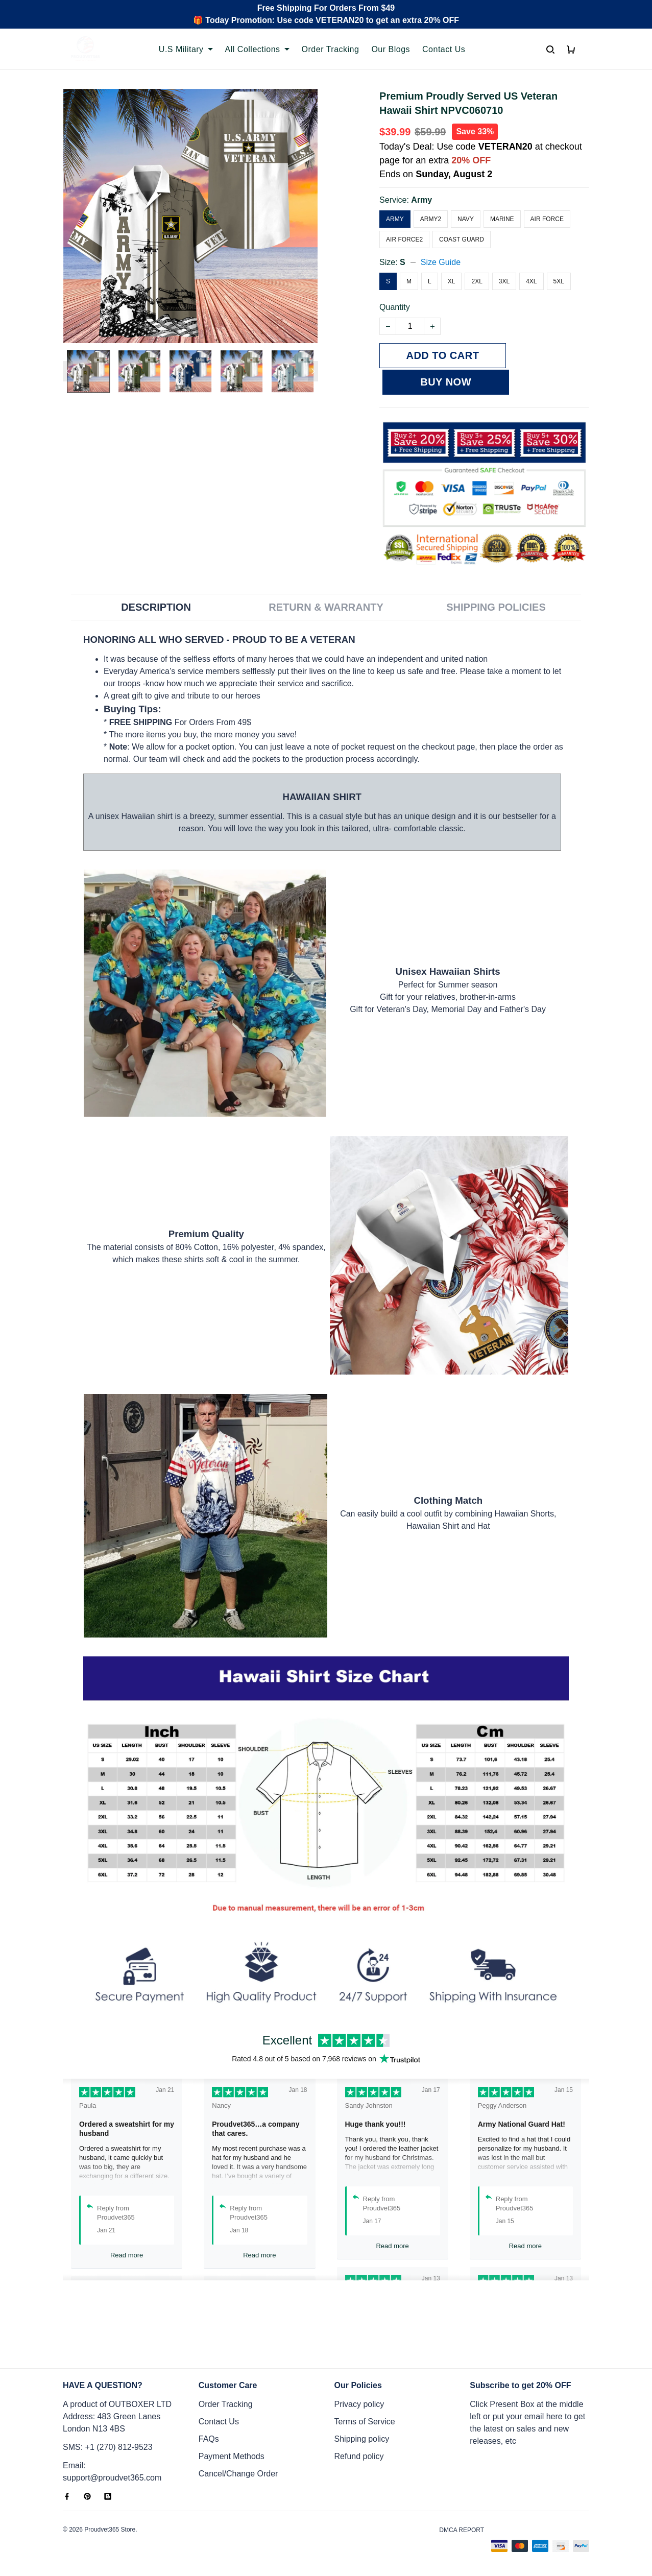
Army (421, 200)
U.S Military (186, 49)
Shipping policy (362, 2439)
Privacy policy (359, 2404)
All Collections (257, 49)
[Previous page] (68, 371)
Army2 (430, 219)
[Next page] (313, 371)
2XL (476, 281)
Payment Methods (231, 2456)
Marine (502, 219)
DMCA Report (461, 2530)
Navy (465, 219)
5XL (558, 281)
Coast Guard (461, 239)
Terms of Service (364, 2421)
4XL (531, 281)
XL (451, 281)
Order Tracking (330, 49)
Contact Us (443, 49)
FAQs (209, 2439)
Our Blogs (390, 49)
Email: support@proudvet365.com (112, 2471)
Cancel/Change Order (238, 2473)
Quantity (394, 307)
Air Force (547, 219)
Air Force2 (404, 239)
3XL (504, 281)
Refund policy (359, 2456)
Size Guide (441, 262)
